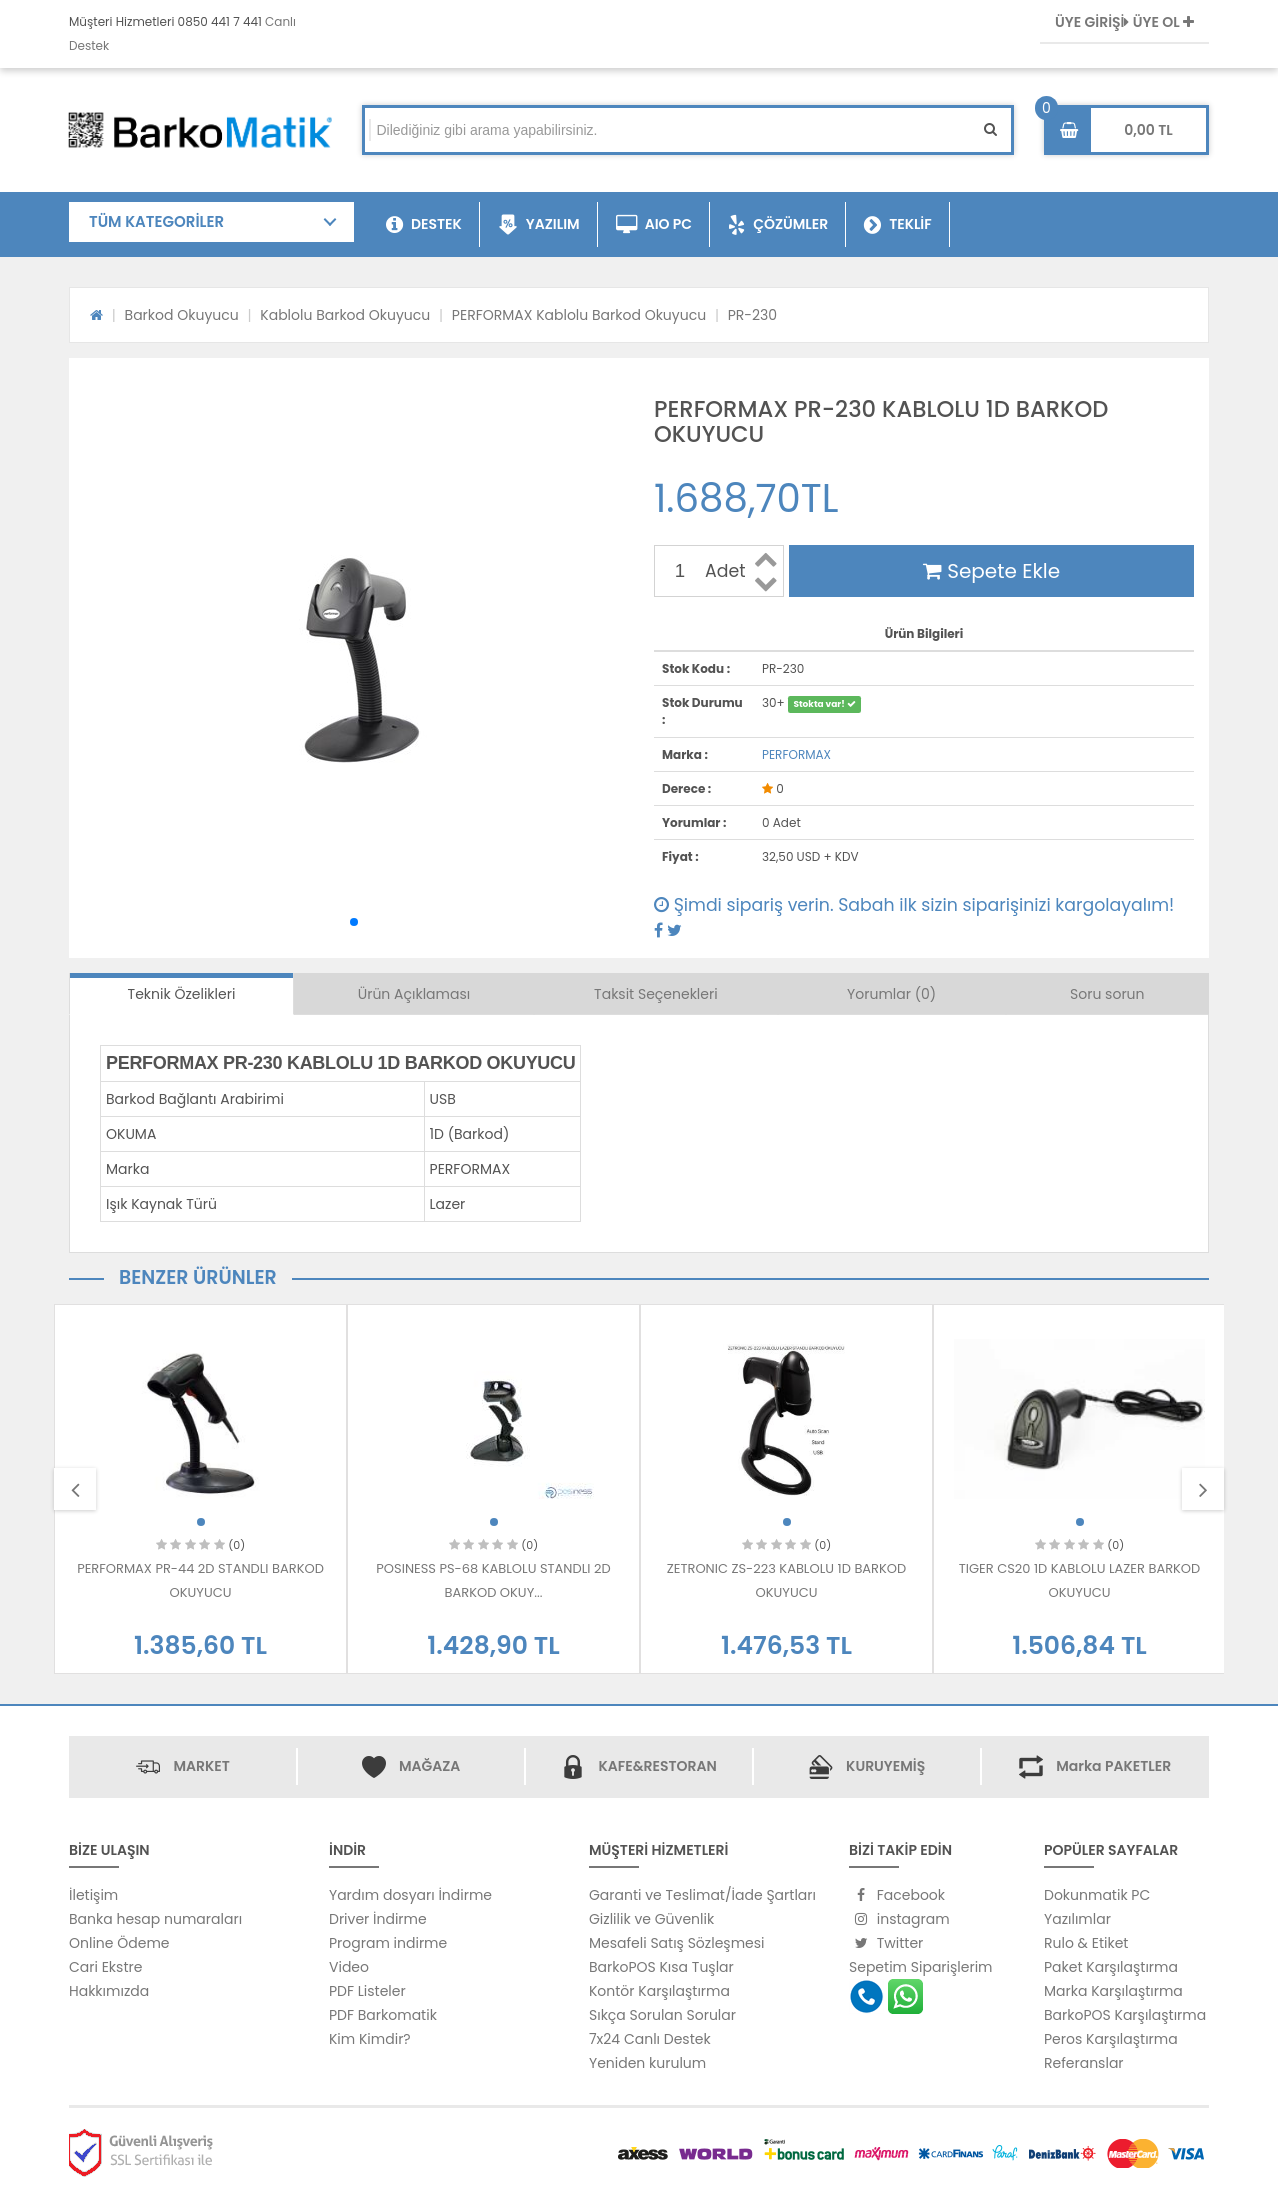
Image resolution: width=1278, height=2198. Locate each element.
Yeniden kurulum (647, 2063)
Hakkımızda (109, 1991)
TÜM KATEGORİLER (156, 221)
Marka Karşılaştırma (1113, 1991)
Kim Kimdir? (370, 2039)
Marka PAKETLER (1113, 1766)
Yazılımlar (1077, 1919)
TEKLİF (898, 225)
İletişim (93, 1895)
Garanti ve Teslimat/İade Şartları (702, 1895)
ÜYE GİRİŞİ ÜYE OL (1124, 22)
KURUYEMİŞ (885, 1766)
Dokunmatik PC (1097, 1895)
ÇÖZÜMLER (778, 225)
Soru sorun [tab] (1107, 994)
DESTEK (424, 225)
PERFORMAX (796, 754)
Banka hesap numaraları (155, 1919)
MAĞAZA (429, 1766)
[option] (200, 1489)
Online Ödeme (119, 1943)
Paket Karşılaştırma (1111, 1967)
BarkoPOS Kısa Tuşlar (661, 1967)
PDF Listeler (367, 1991)
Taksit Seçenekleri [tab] (656, 994)
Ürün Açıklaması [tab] (414, 994)
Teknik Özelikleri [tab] (182, 994)
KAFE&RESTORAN (657, 1766)
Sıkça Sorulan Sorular (662, 2015)
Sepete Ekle (991, 571)
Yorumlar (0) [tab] (891, 994)
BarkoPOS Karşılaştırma (1125, 2015)
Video (349, 1967)
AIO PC (654, 225)
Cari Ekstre (105, 1967)
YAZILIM (539, 225)
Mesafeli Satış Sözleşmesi (677, 1943)
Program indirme (388, 1943)
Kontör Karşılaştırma (659, 1991)
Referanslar (1084, 2063)
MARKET (201, 1766)
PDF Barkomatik (383, 2015)
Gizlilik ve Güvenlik (651, 1919)
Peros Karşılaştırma (1111, 2039)
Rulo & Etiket (1086, 1943)
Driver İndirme (378, 1919)
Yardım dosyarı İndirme (410, 1895)
